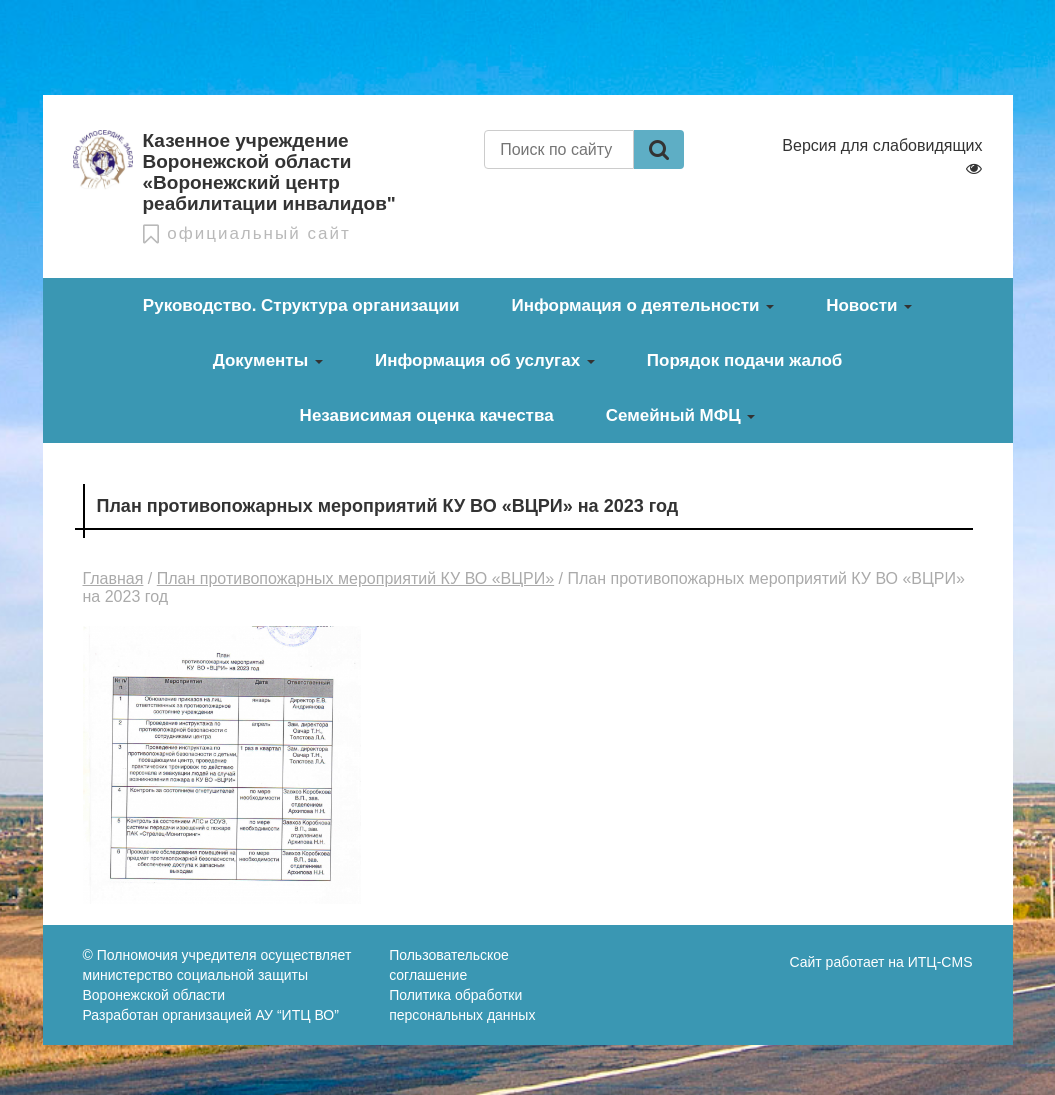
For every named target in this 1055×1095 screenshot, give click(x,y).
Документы (268, 360)
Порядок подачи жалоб (745, 360)
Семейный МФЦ (681, 415)
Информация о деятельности (642, 305)
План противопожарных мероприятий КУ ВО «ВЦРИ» (355, 578)
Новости (869, 305)
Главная (113, 578)
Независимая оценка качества (427, 415)
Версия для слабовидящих (882, 156)
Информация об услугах (485, 360)
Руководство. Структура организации (301, 305)
